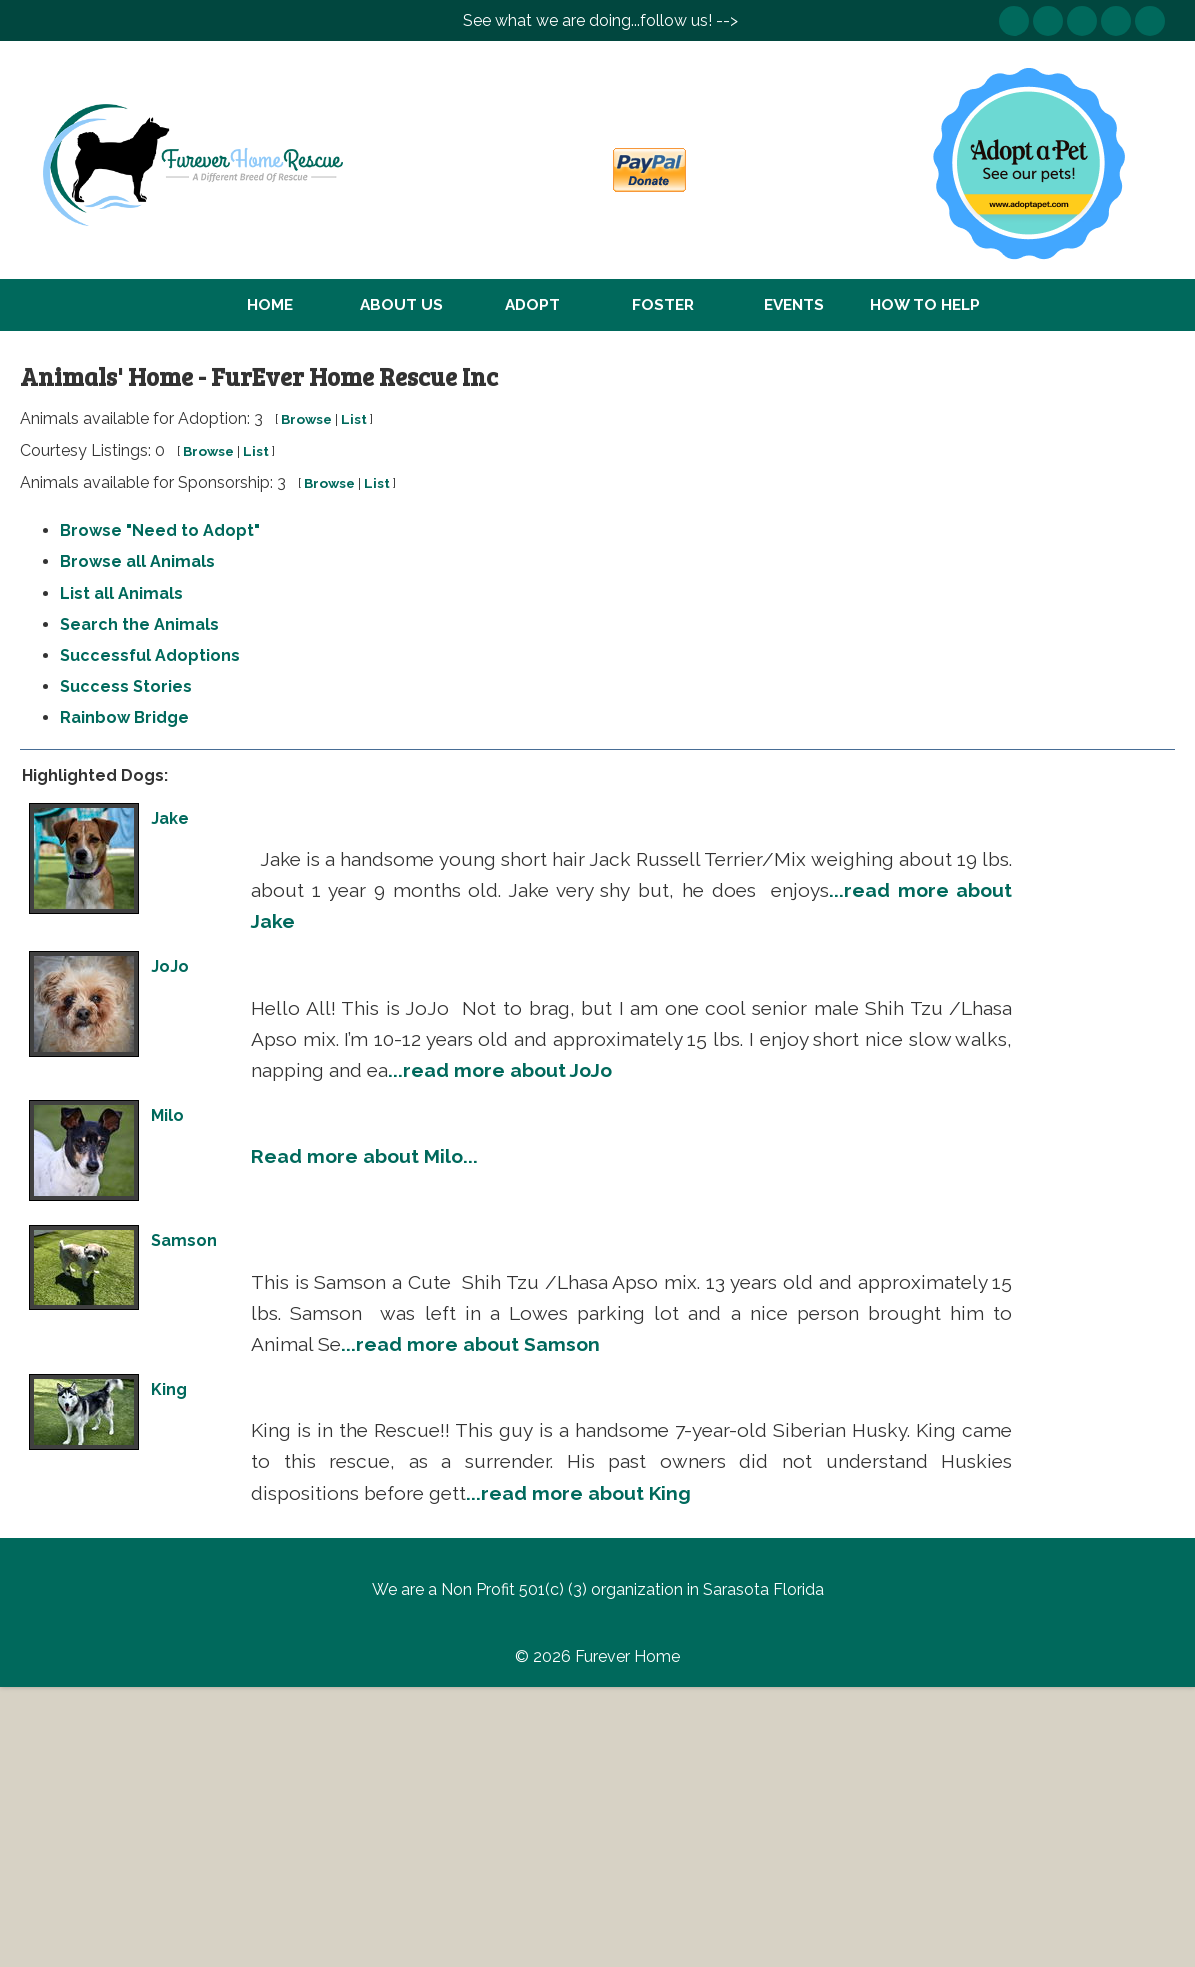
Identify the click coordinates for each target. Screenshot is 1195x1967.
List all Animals (121, 593)
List (354, 419)
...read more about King (578, 1493)
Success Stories (126, 686)
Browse (306, 419)
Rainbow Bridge (124, 717)
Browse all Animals (137, 561)
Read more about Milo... (364, 1156)
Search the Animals (139, 624)
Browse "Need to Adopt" (160, 530)
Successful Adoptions (150, 655)
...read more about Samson (470, 1344)
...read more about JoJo (500, 1070)
